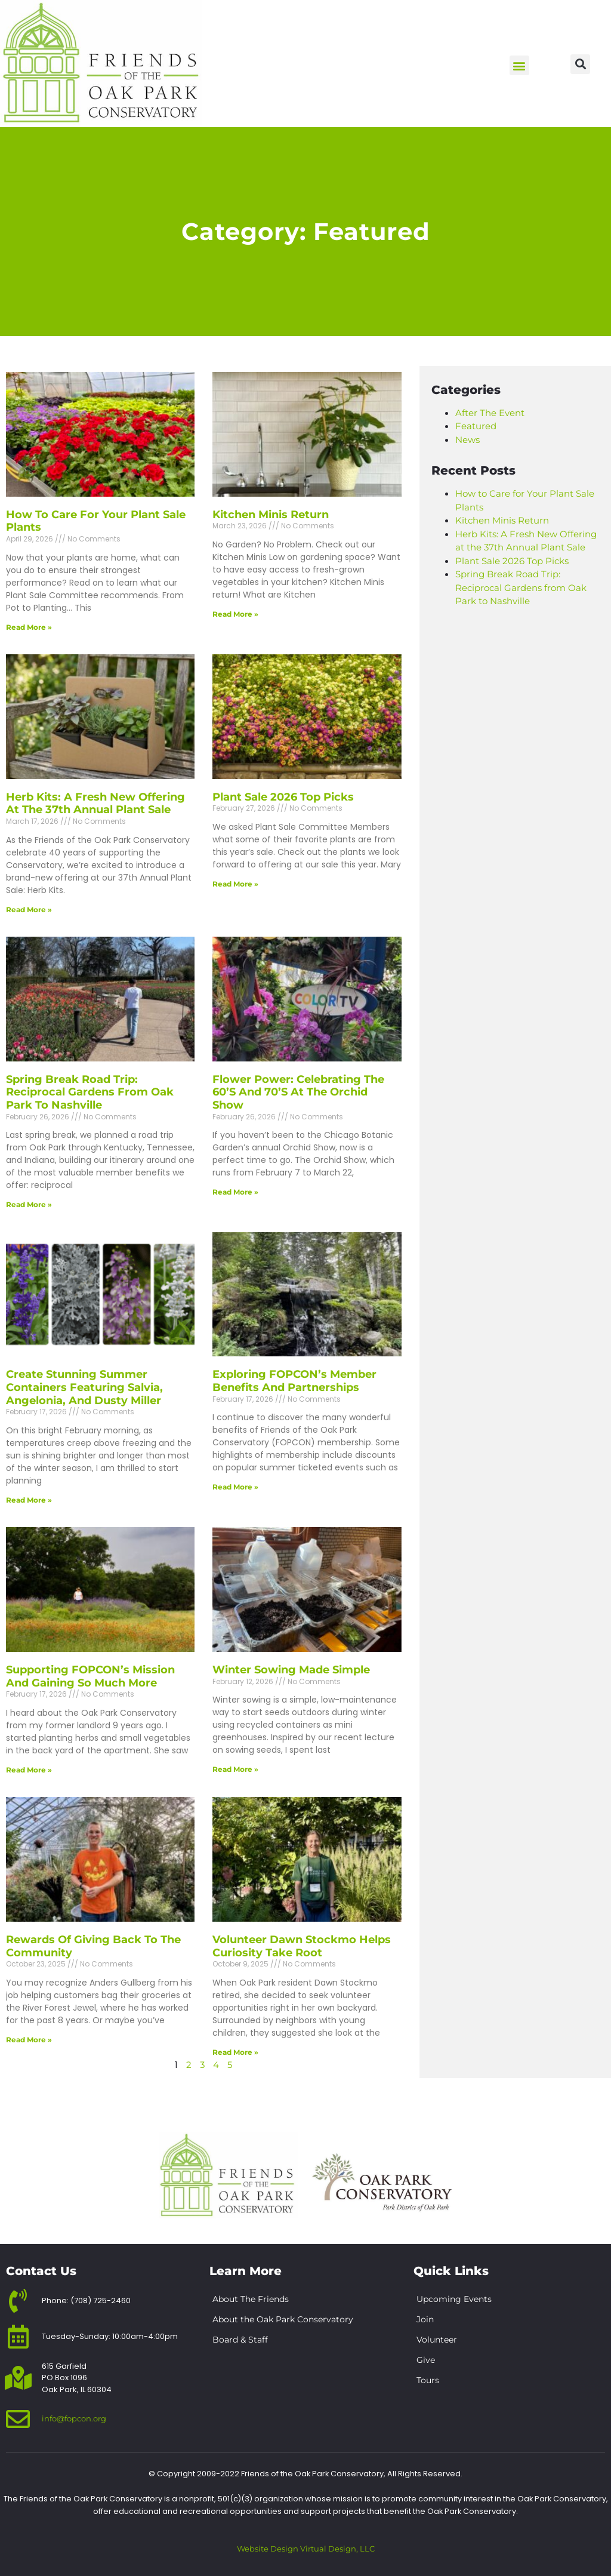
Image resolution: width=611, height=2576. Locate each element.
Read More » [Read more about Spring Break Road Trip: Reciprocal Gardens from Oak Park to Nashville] (29, 1204)
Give (425, 2360)
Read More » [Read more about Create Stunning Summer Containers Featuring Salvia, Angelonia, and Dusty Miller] (29, 1499)
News (467, 439)
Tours (427, 2380)
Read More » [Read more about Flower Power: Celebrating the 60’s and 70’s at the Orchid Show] (235, 1191)
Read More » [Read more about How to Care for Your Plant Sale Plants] (29, 627)
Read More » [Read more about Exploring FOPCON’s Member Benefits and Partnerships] (235, 1486)
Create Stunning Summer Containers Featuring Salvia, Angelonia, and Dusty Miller (84, 1387)
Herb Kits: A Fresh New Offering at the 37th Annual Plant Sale (95, 803)
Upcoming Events (454, 2299)
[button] (519, 65)
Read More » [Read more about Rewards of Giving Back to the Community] (29, 2039)
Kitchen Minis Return (270, 514)
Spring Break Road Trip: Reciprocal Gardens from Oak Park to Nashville (90, 1092)
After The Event (489, 412)
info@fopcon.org (74, 2418)
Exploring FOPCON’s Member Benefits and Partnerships (294, 1381)
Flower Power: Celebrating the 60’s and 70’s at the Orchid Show (298, 1092)
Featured (475, 426)
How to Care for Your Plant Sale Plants (96, 521)
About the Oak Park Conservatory (282, 2319)
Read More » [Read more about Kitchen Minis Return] (235, 614)
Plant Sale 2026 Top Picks (283, 797)
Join (425, 2319)
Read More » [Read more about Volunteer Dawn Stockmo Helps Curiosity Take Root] (235, 2052)
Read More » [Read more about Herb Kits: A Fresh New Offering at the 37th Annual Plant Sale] (29, 909)
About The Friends (250, 2299)
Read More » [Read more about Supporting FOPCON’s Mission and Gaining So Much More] (29, 1769)
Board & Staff (240, 2339)
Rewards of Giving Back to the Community (93, 1946)
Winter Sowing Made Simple (291, 1669)
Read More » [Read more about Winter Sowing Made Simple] (235, 1769)
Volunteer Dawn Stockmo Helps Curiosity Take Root (301, 1946)
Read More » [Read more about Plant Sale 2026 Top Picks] (235, 883)
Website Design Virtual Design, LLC (306, 2548)
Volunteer (436, 2339)
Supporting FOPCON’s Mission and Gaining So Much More (90, 1676)
